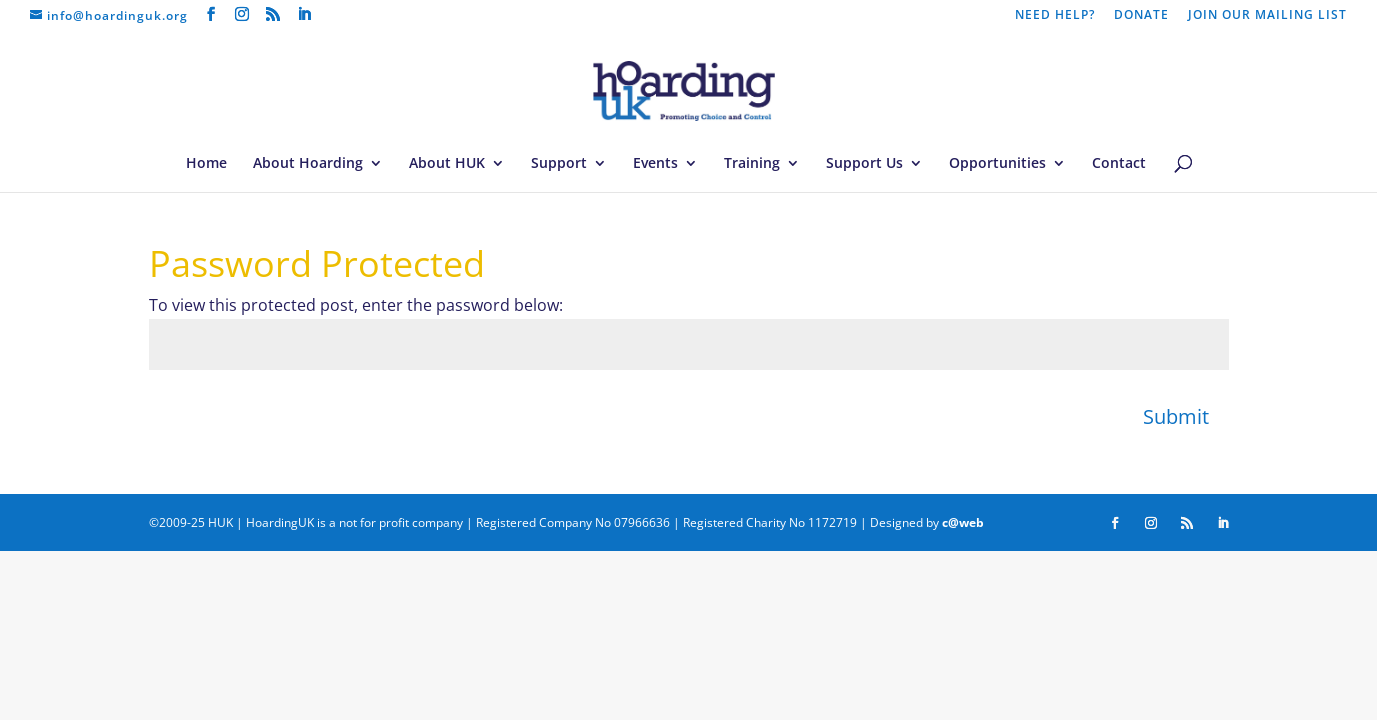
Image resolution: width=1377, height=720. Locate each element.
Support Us (864, 164)
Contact (1119, 164)
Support (559, 164)
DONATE (1141, 16)
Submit (1176, 416)
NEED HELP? (1055, 16)
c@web (963, 522)
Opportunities (997, 164)
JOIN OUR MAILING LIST (1267, 16)
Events (655, 164)
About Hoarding (308, 164)
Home (206, 164)
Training (752, 164)
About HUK (447, 164)
